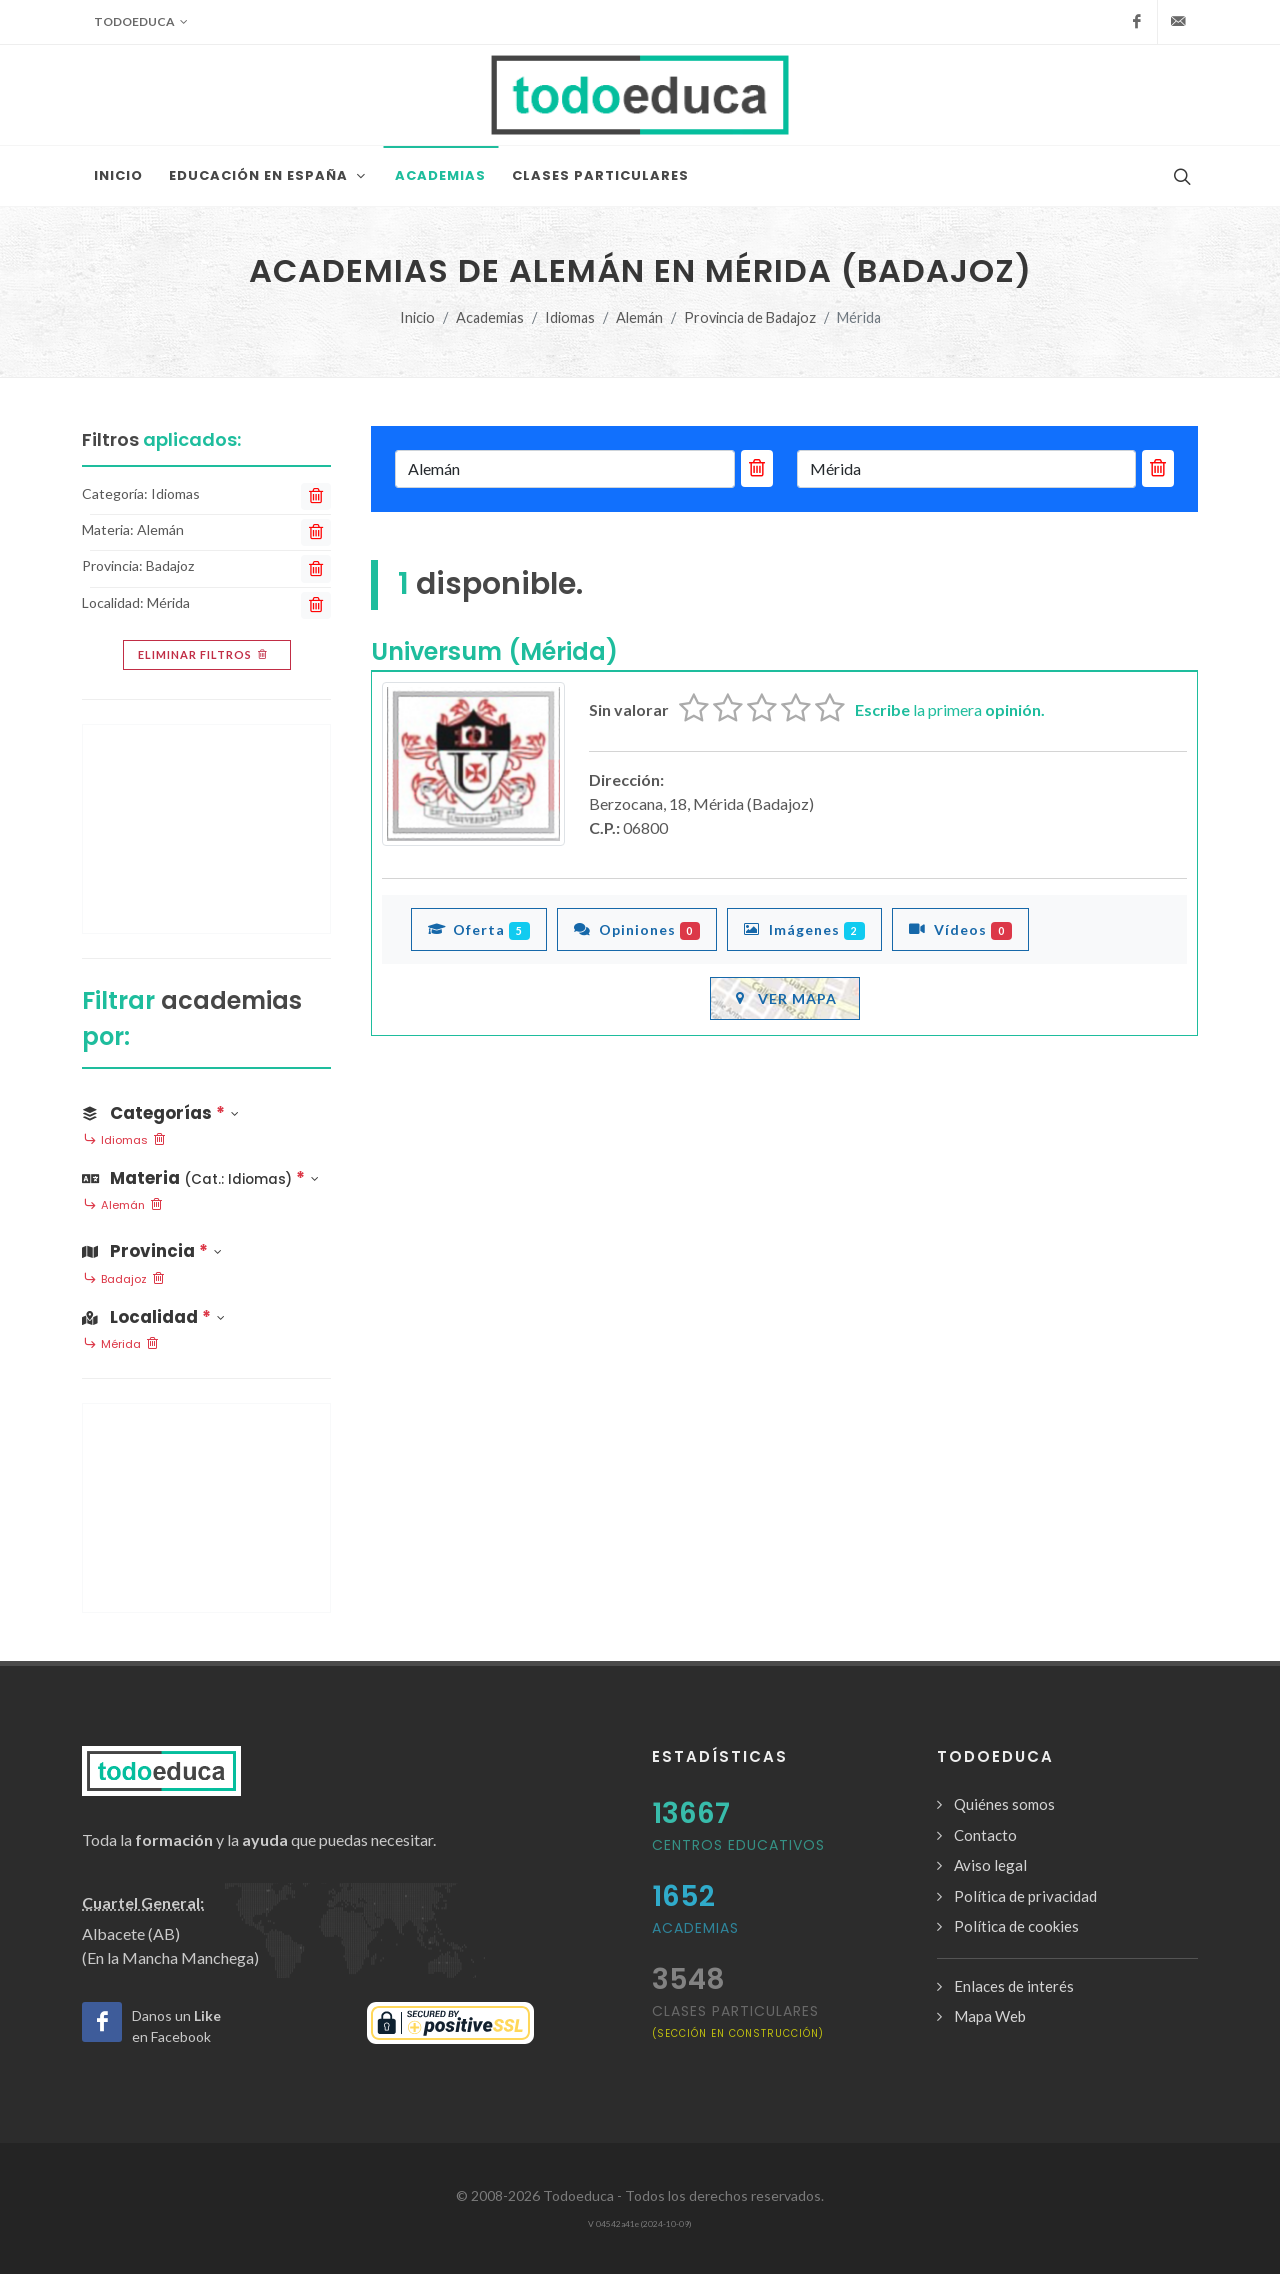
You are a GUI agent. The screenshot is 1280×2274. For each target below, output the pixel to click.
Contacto (985, 1835)
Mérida (121, 1345)
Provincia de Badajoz (750, 317)
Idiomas (570, 317)
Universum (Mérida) (494, 651)
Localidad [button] (153, 1317)
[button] (206, 1174)
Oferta (479, 929)
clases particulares (738, 2020)
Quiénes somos (1004, 1804)
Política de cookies (1016, 1926)
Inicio (417, 317)
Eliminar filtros (204, 655)
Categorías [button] (160, 1113)
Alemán (639, 317)
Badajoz (124, 1280)
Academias (490, 317)
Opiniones (637, 929)
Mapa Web (990, 2016)
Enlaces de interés (1014, 1986)
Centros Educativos (738, 1845)
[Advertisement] (206, 829)
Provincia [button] (152, 1251)
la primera (950, 709)
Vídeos (960, 929)
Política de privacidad (1025, 1896)
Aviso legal (990, 1865)
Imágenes (804, 929)
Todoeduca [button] (141, 22)
